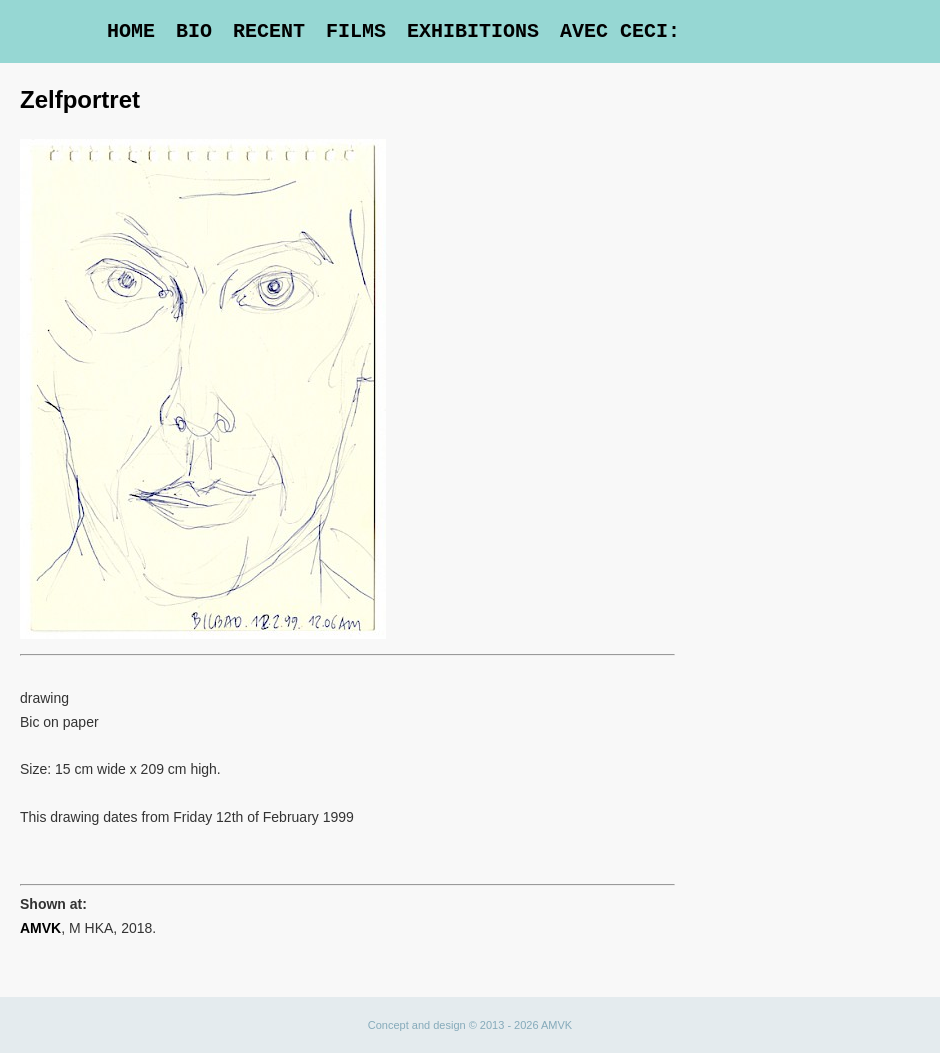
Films (356, 31)
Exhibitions (473, 31)
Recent (269, 31)
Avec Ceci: (620, 31)
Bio (194, 31)
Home (131, 31)
